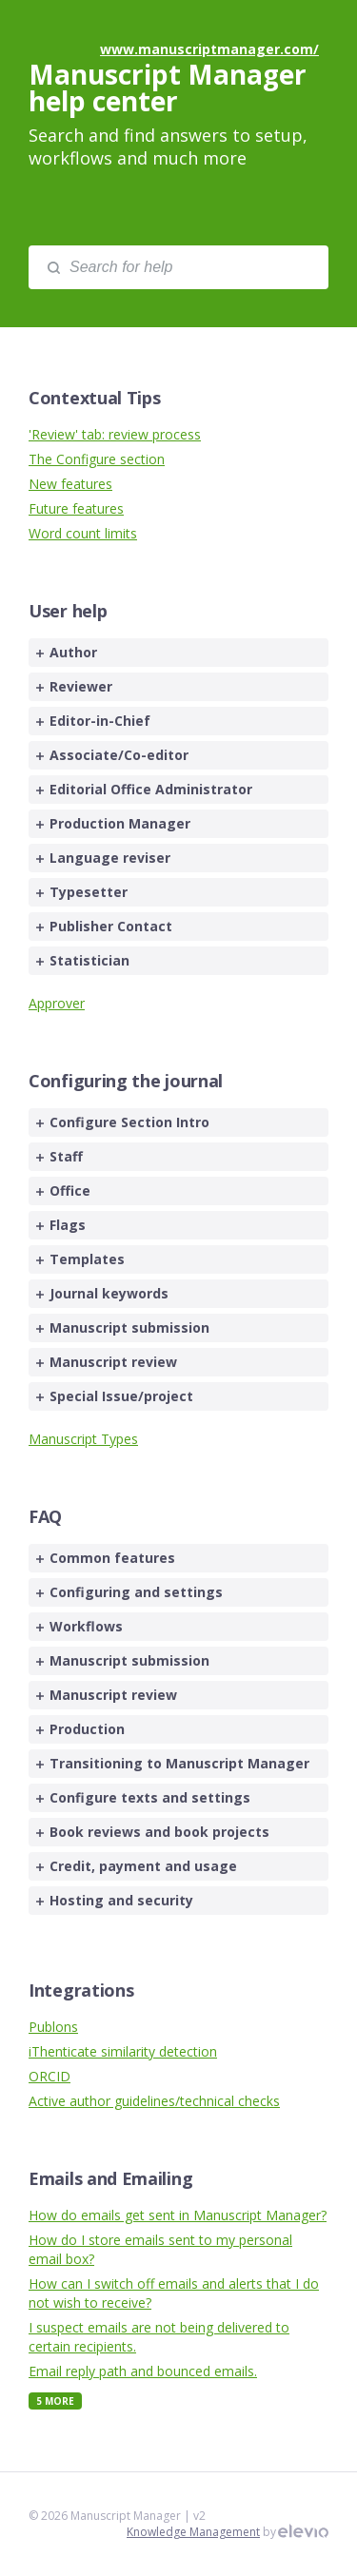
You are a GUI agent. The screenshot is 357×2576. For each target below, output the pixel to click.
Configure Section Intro (122, 1122)
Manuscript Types (83, 1439)
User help (68, 610)
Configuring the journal (126, 1080)
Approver (57, 1003)
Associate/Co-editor (112, 755)
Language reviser (103, 858)
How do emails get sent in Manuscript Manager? (178, 2215)
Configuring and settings (129, 1592)
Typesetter (82, 892)
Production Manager (113, 823)
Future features (76, 508)
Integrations (81, 1990)
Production (80, 1729)
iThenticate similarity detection (123, 2051)
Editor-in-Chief (93, 721)
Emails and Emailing (110, 2178)
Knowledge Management (193, 2532)
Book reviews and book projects (152, 1832)
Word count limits (83, 533)
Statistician (82, 960)
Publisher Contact (104, 926)
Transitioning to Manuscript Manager (172, 1763)
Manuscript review (106, 1362)
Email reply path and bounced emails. (143, 2371)
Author (66, 652)
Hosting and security (114, 1900)
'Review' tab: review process (115, 434)
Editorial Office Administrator (144, 789)
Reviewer (74, 686)
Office (63, 1190)
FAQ (45, 1516)
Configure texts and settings (143, 1797)
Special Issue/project (114, 1396)
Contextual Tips (95, 397)
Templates (80, 1259)
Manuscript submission (122, 1327)
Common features (105, 1558)
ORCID (49, 2076)
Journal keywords (102, 1293)
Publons (53, 2027)
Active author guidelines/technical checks (154, 2101)
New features (70, 484)
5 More (55, 2401)
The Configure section (97, 459)
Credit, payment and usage (136, 1866)
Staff (59, 1156)
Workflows (79, 1626)
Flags (61, 1225)
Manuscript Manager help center (168, 87)
